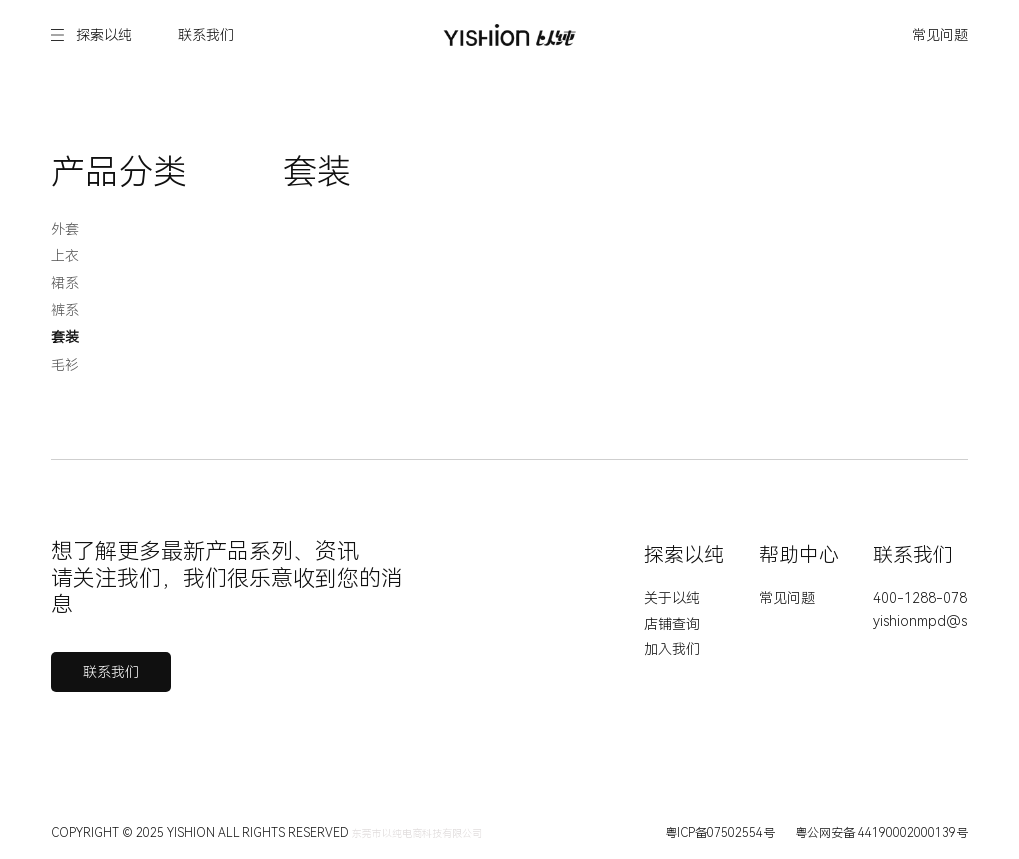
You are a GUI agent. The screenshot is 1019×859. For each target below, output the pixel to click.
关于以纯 (672, 598)
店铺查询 (672, 624)
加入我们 (672, 649)
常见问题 (940, 35)
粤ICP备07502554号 (720, 833)
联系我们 (206, 35)
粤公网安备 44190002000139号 (881, 833)
